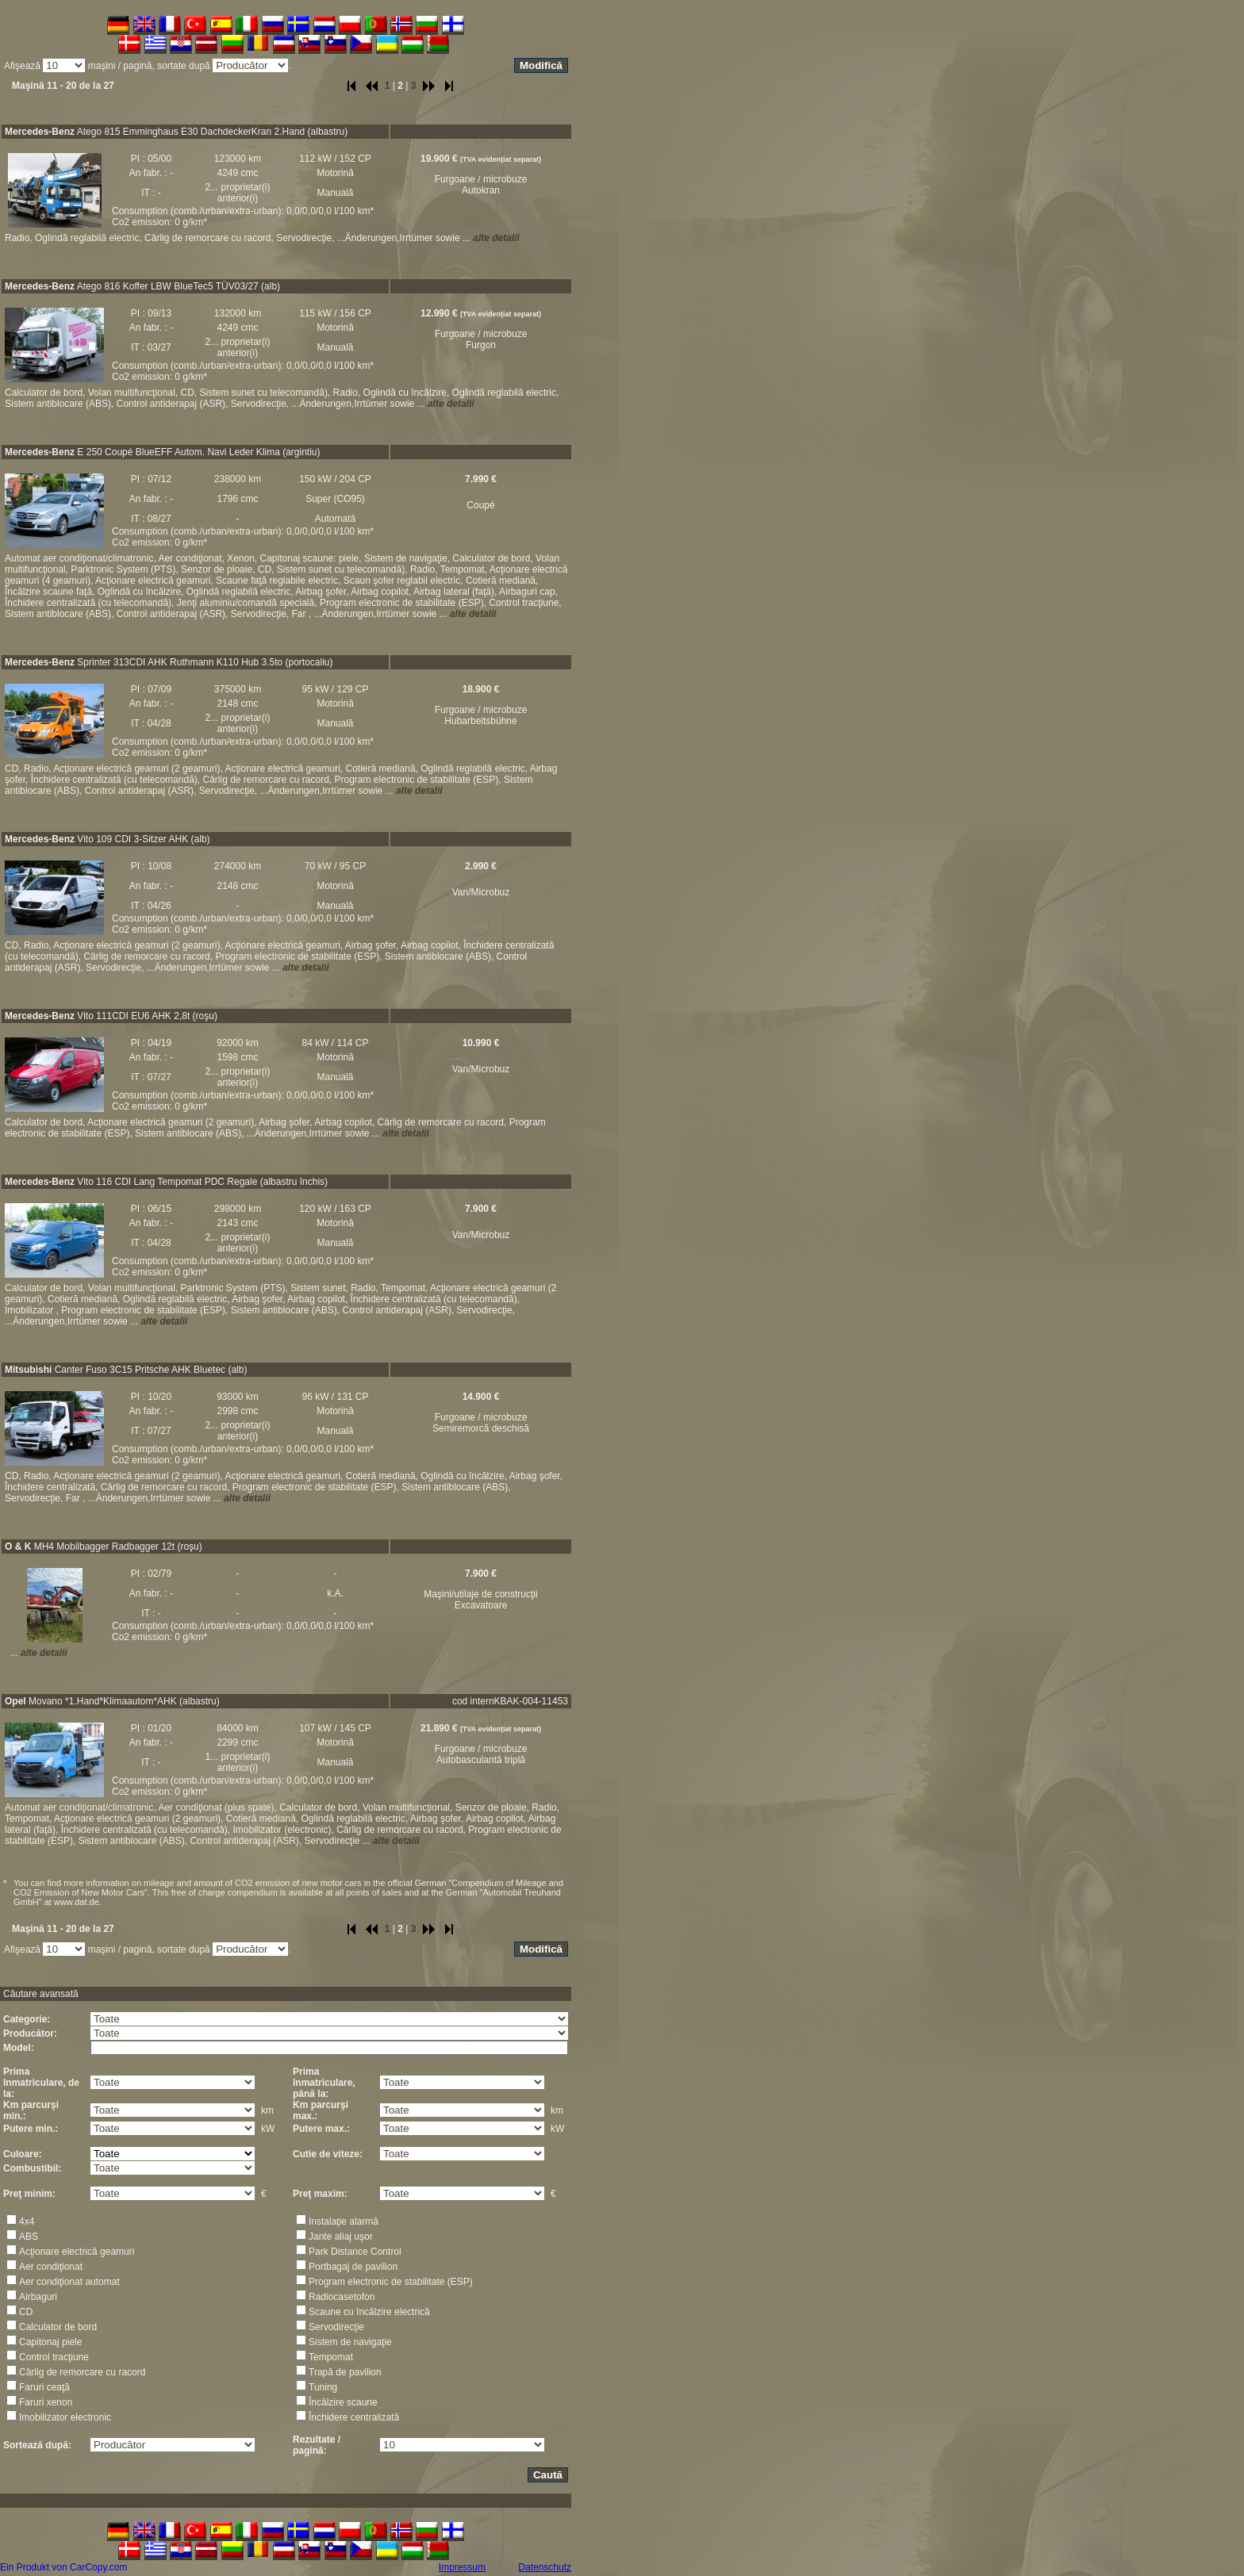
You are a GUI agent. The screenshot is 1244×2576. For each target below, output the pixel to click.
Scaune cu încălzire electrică (369, 2311)
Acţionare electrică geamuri (76, 2251)
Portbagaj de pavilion (353, 2266)
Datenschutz (544, 2567)
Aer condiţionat (51, 2266)
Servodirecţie (336, 2327)
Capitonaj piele (50, 2342)
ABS (28, 2236)
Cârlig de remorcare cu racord (82, 2372)
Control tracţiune (54, 2357)
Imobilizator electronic (65, 2417)
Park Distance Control (355, 2251)
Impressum (462, 2567)
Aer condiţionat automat (69, 2281)
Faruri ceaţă (44, 2387)
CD (26, 2311)
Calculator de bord (58, 2327)
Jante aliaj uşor (341, 2236)
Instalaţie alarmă (343, 2221)
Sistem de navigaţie (350, 2342)
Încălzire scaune (343, 2402)
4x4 (26, 2221)
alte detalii (496, 237)
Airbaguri (38, 2296)
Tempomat (331, 2357)
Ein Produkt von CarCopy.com (64, 2567)
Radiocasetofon (341, 2296)
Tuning (323, 2387)
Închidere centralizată (354, 2417)
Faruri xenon (45, 2402)
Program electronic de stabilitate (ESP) (391, 2281)
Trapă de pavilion (345, 2372)
